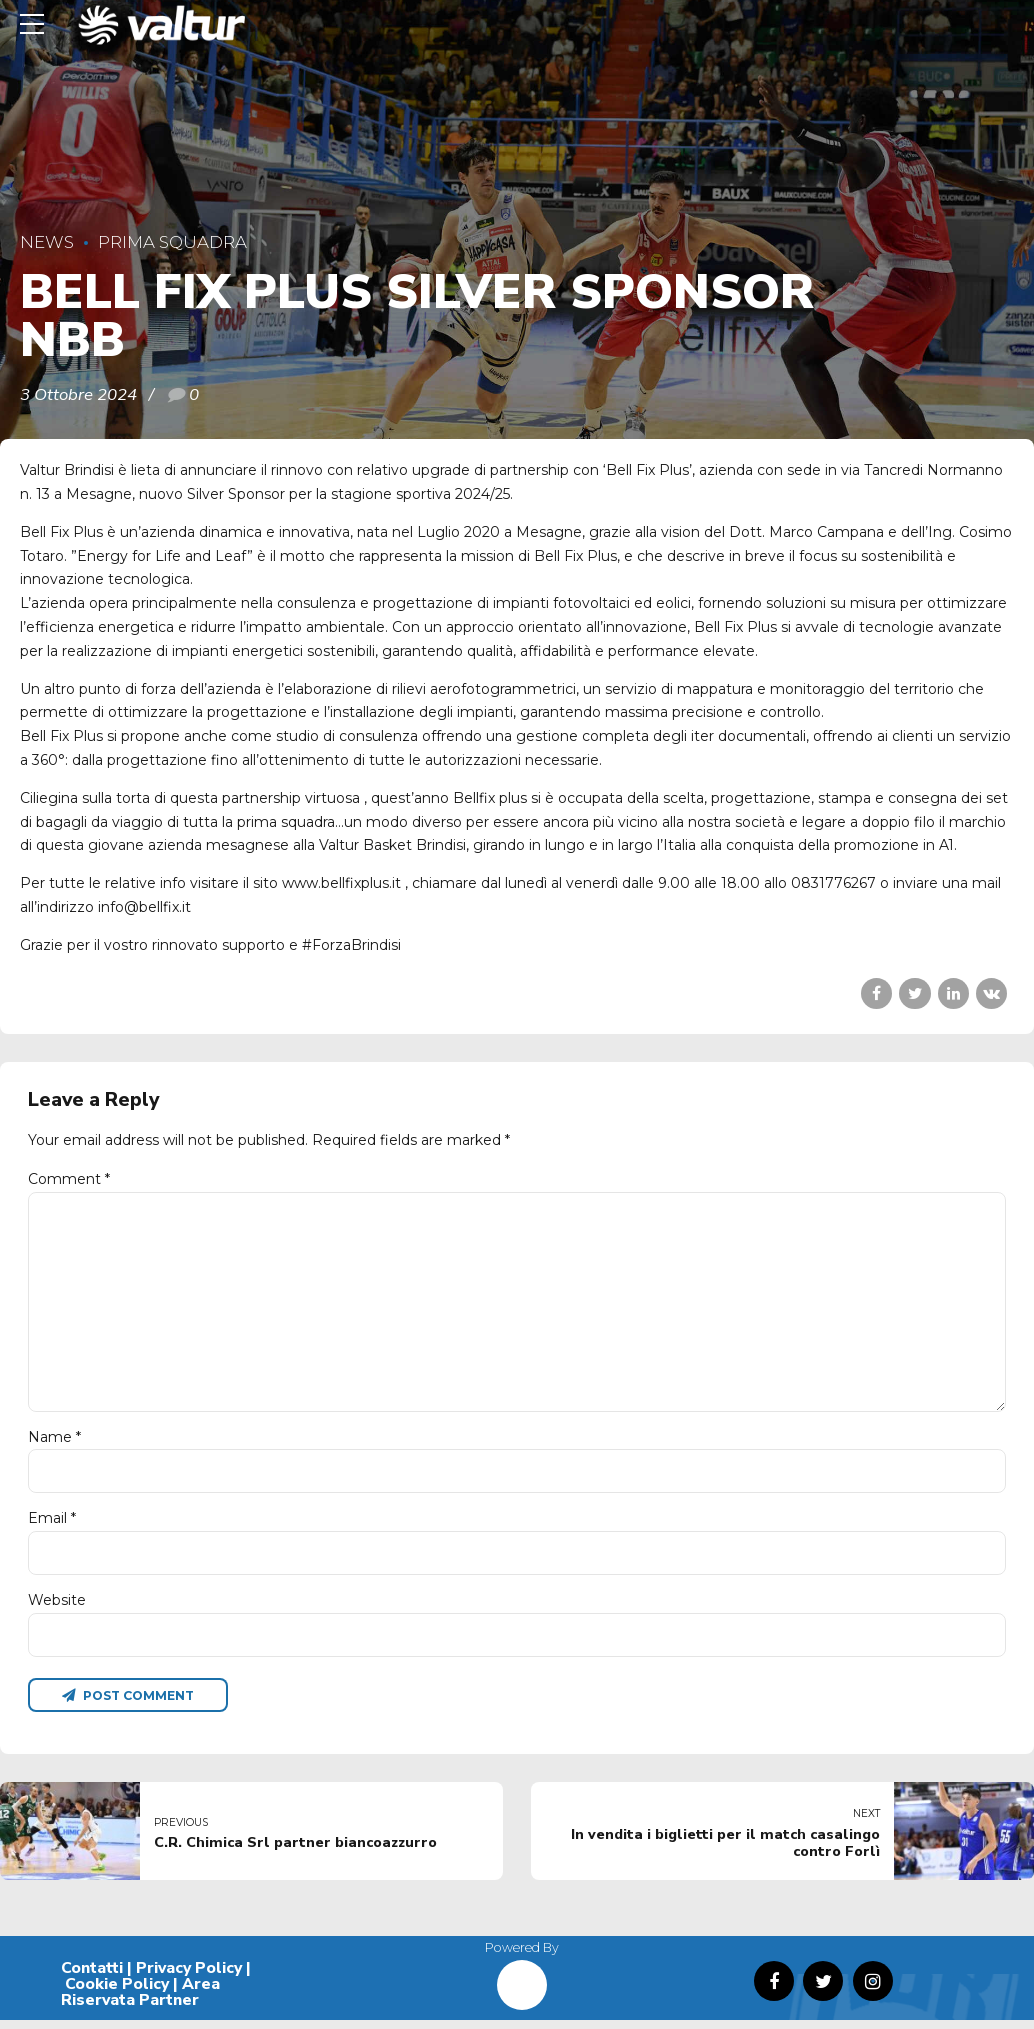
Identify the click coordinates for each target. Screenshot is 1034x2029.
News (47, 242)
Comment (69, 1179)
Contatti (92, 1978)
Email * (52, 1525)
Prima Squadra (172, 242)
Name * (54, 1443)
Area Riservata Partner (140, 2002)
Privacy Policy (189, 1978)
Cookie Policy (117, 1994)
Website (57, 1608)
